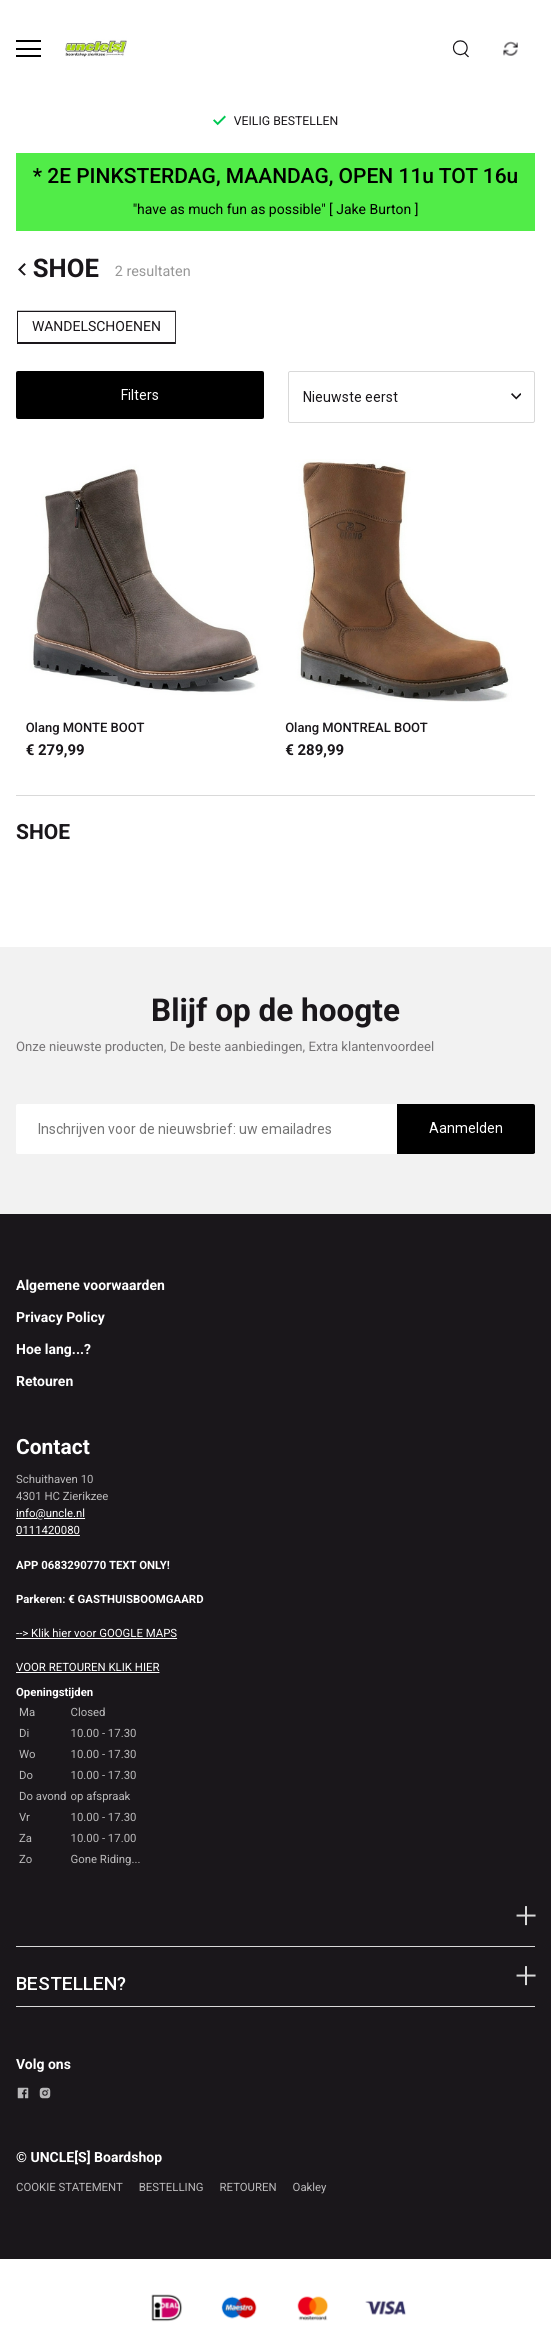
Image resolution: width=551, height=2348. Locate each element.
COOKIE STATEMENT (69, 2187)
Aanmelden (466, 1128)
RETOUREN (248, 2187)
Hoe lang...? (53, 1350)
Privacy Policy (60, 1318)
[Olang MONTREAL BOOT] (406, 609)
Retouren (44, 1382)
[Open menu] (28, 48)
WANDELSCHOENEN (96, 327)
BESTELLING (171, 2187)
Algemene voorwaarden (90, 1286)
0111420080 (48, 1530)
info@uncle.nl (50, 1513)
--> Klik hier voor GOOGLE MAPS (96, 1633)
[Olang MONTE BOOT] (146, 609)
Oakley (310, 2187)
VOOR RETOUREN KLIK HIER (87, 1667)
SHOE (57, 270)
